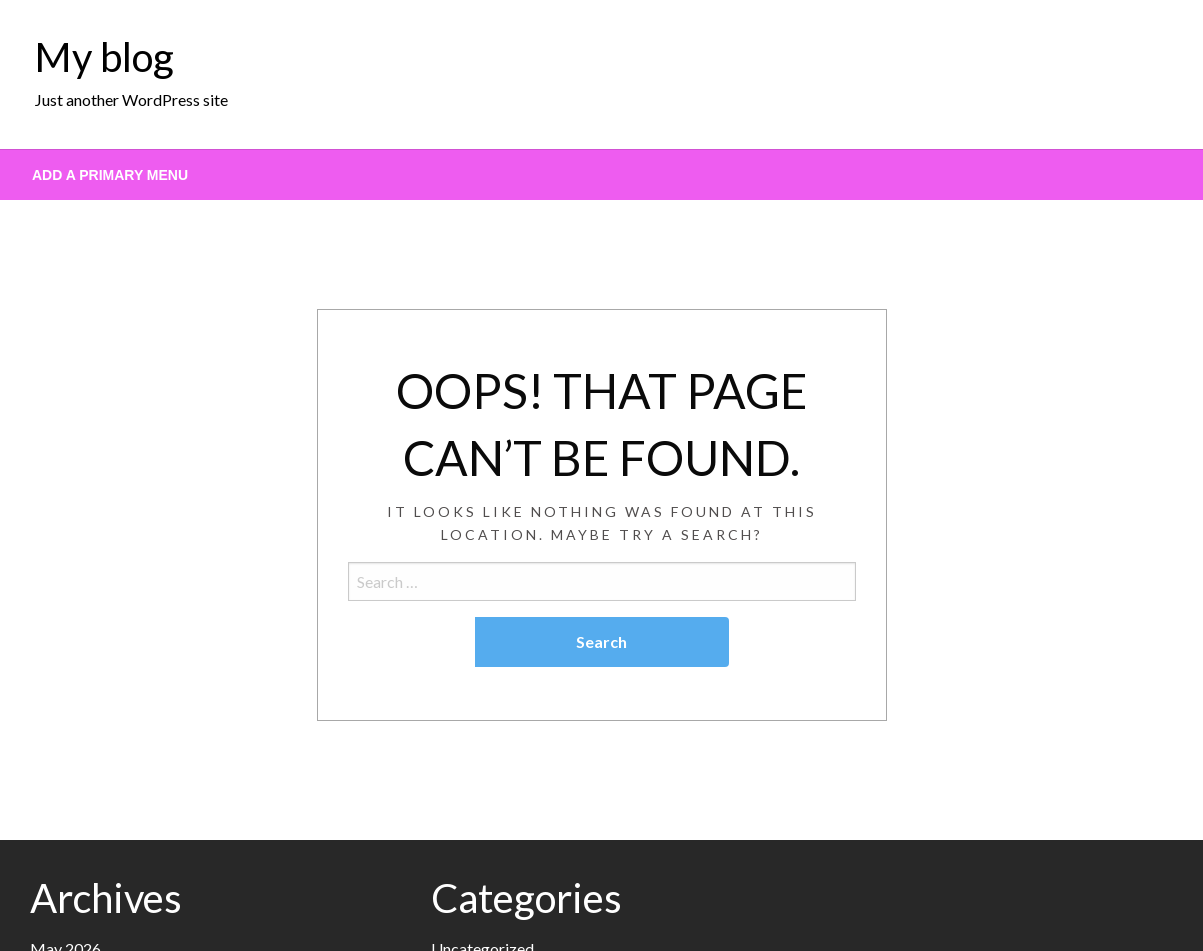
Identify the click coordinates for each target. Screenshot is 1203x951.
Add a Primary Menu (110, 175)
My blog (104, 57)
